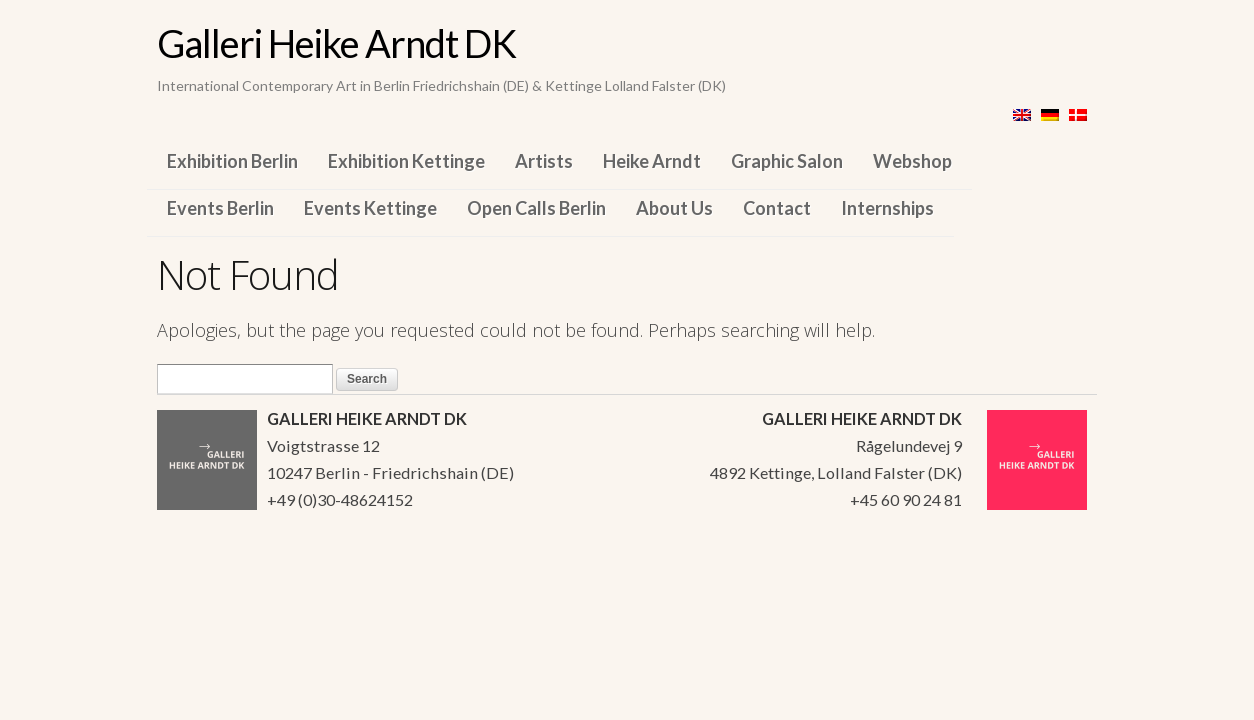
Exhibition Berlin (232, 161)
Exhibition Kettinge (406, 161)
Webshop (912, 161)
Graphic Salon (787, 161)
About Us (674, 208)
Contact (777, 208)
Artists (544, 161)
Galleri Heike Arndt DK (336, 43)
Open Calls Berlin (536, 208)
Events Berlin (220, 208)
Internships (887, 208)
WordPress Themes (1059, 584)
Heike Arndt (652, 161)
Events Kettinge (370, 208)
